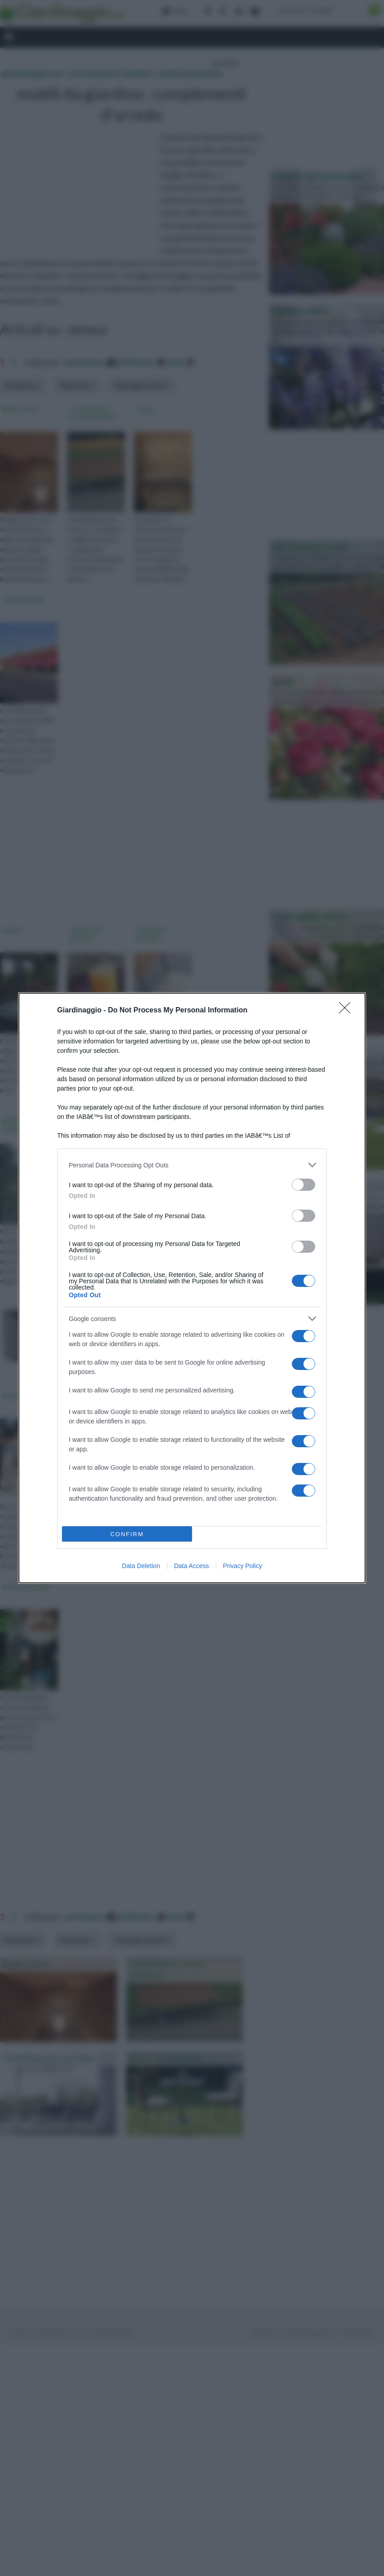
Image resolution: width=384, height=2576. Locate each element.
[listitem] (192, 1165)
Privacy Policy (242, 1565)
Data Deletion (141, 1565)
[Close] (347, 1010)
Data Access (191, 1565)
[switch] (303, 1185)
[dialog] (192, 1288)
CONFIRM (127, 1534)
